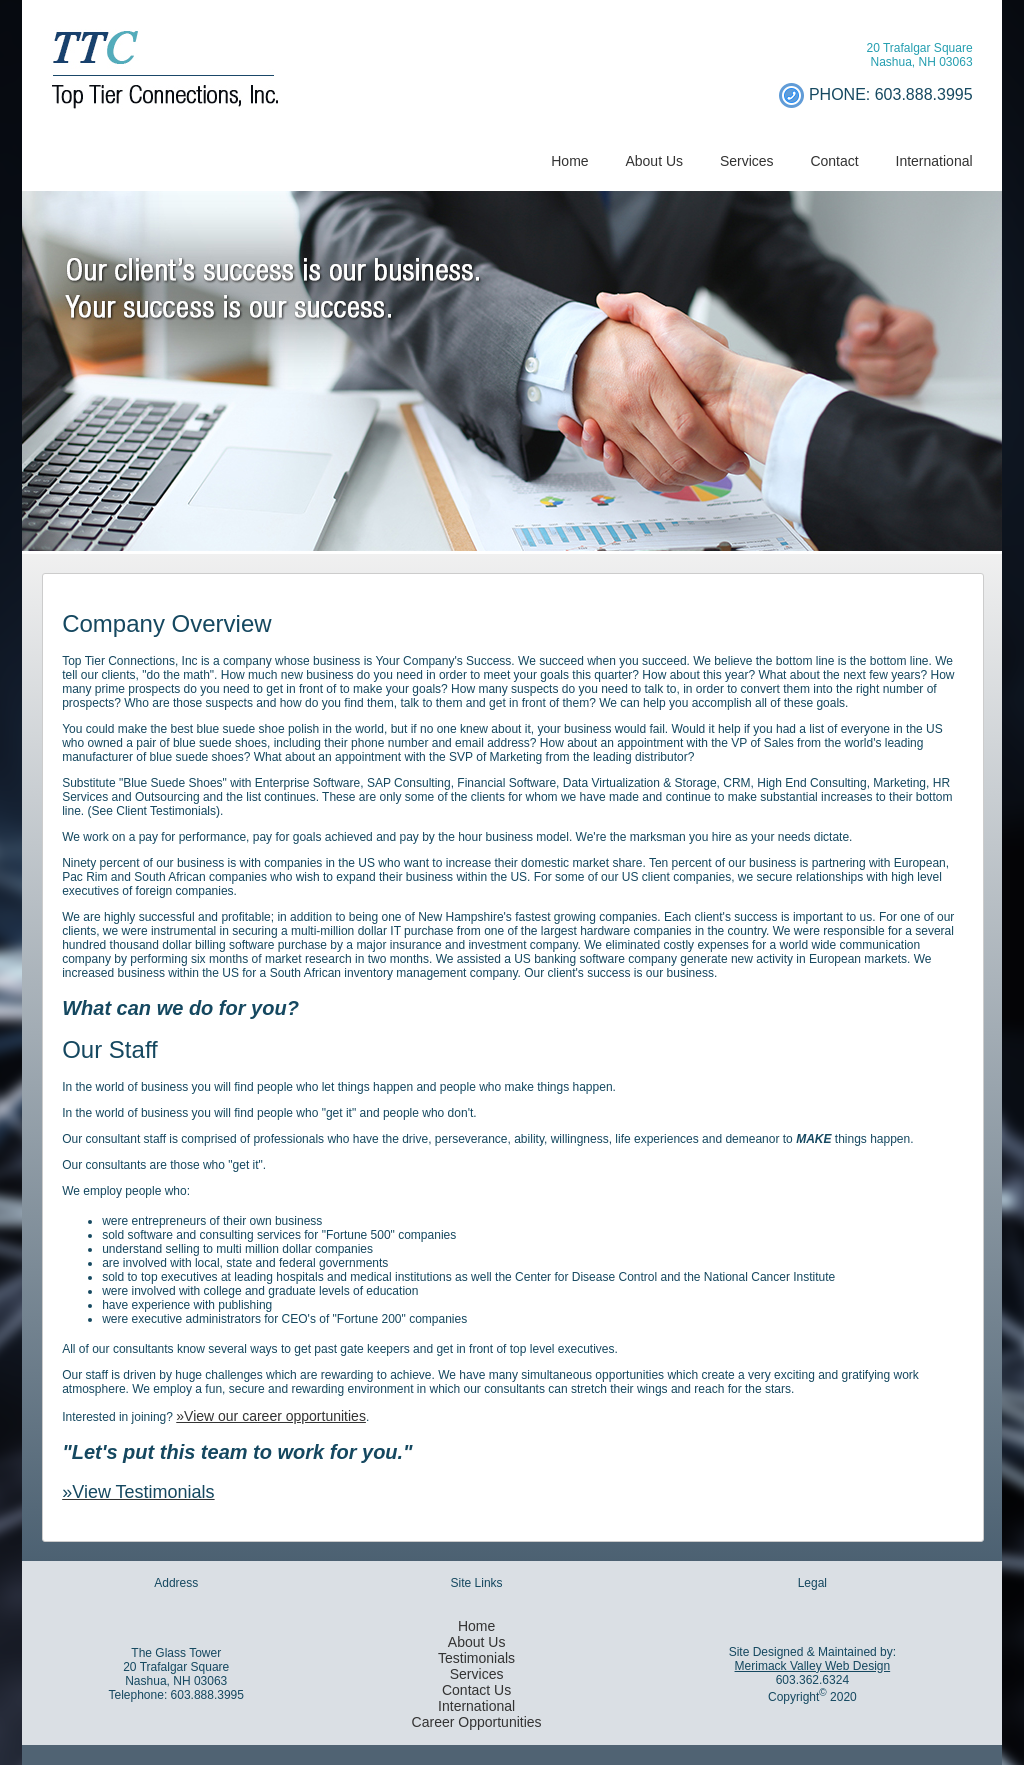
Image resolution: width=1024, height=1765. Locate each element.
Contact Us (476, 1690)
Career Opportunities (477, 1722)
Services (747, 161)
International (934, 161)
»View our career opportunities (271, 1416)
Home (569, 161)
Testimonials (476, 1658)
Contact (834, 161)
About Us (654, 161)
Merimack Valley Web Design (813, 1666)
